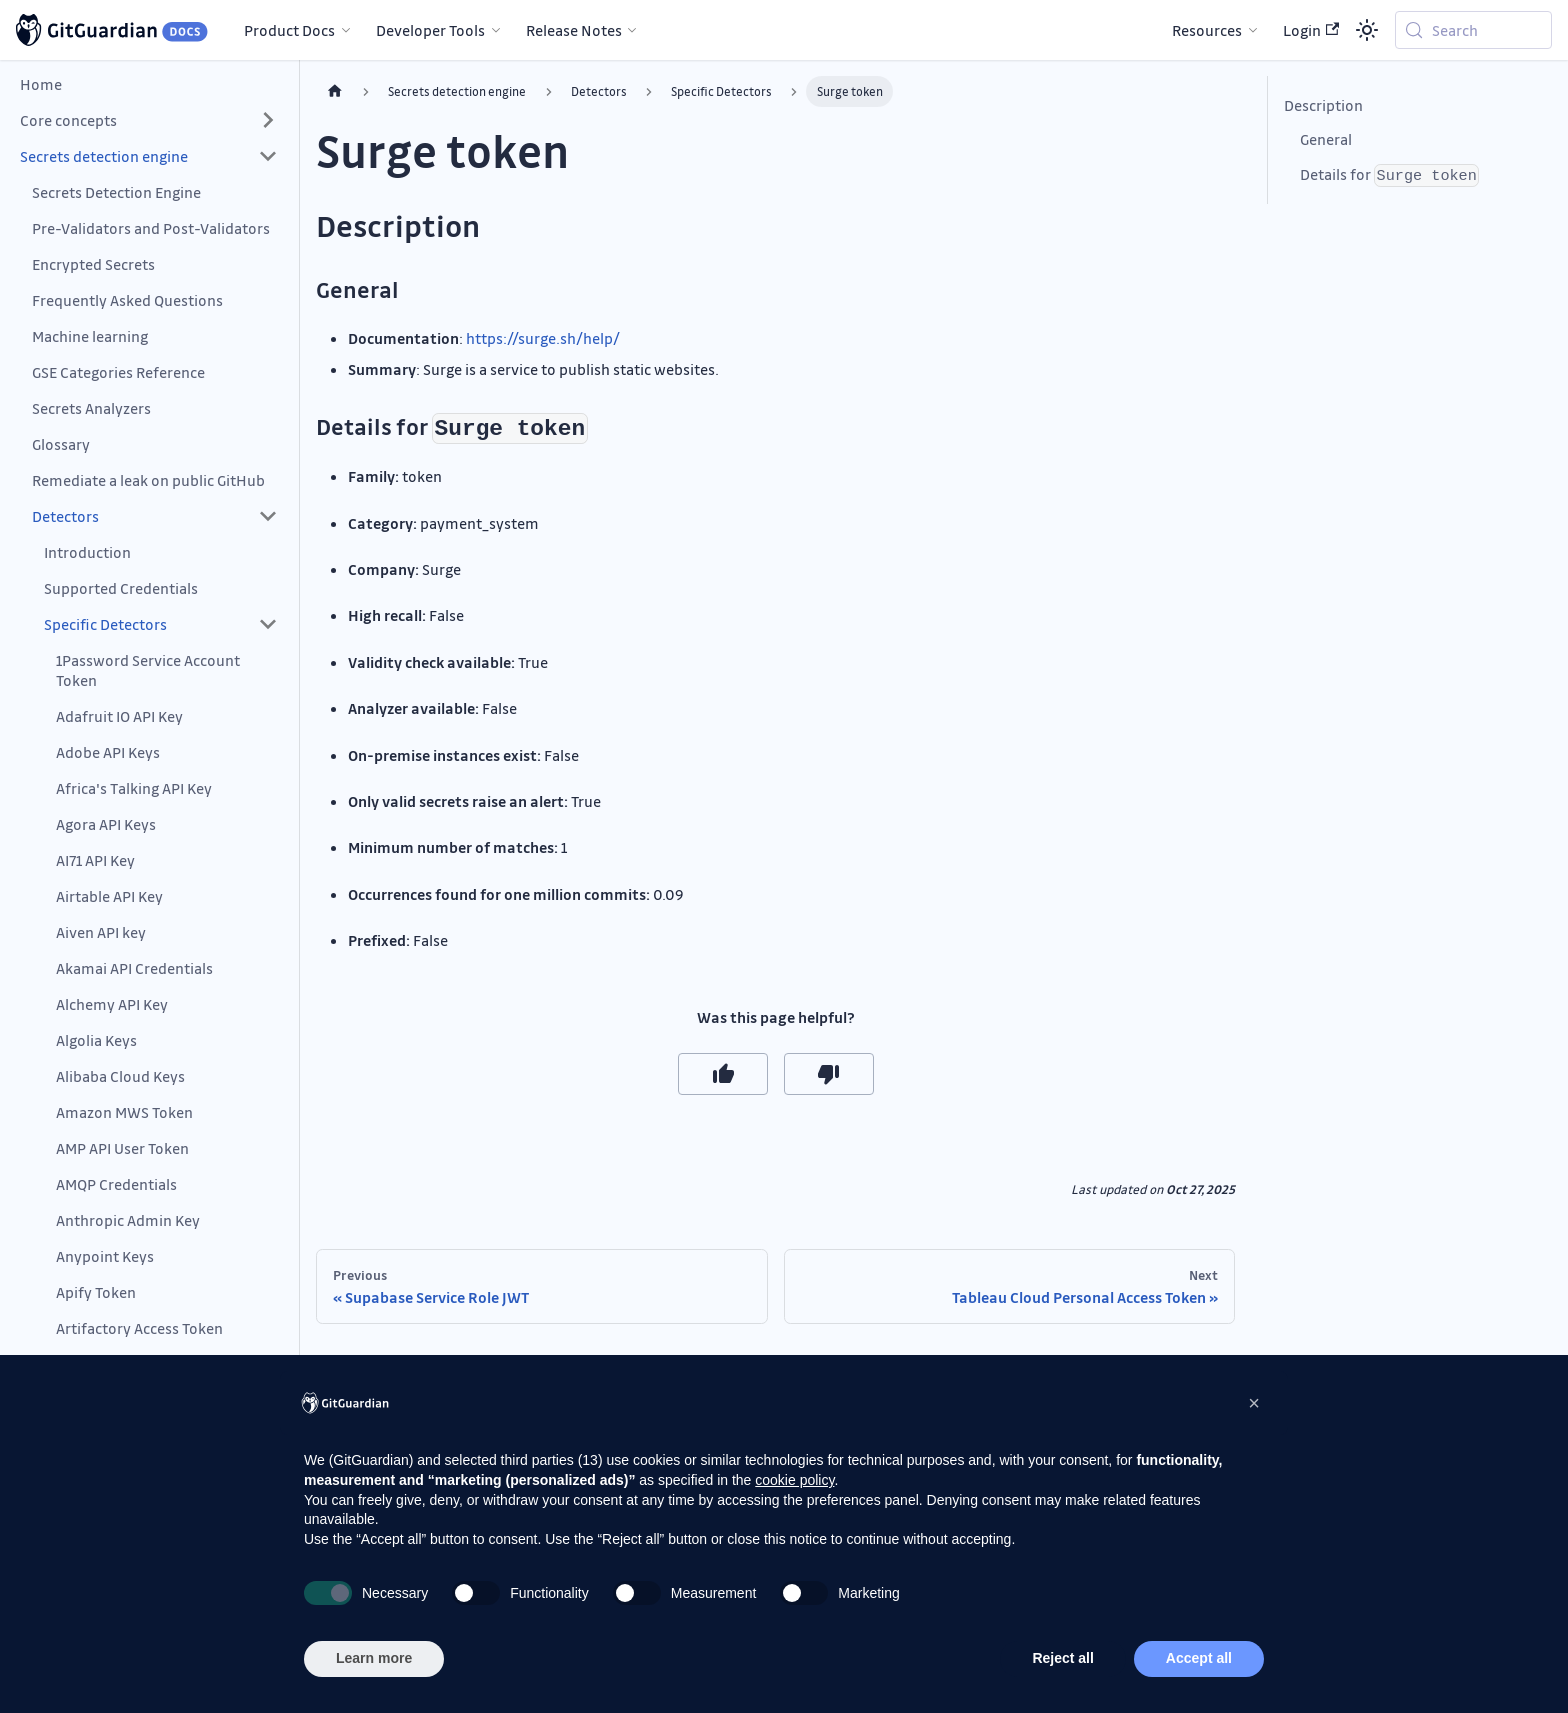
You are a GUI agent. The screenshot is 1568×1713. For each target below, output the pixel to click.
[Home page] (335, 91)
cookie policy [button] (794, 1480)
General (1326, 139)
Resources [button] (1207, 30)
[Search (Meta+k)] (1473, 30)
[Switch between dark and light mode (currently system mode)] (1367, 30)
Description (1323, 105)
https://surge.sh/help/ (543, 338)
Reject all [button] (1062, 1658)
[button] (149, 120)
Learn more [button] (374, 1658)
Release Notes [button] (574, 30)
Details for (1389, 175)
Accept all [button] (1199, 1658)
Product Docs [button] (289, 30)
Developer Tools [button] (430, 30)
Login (1311, 30)
